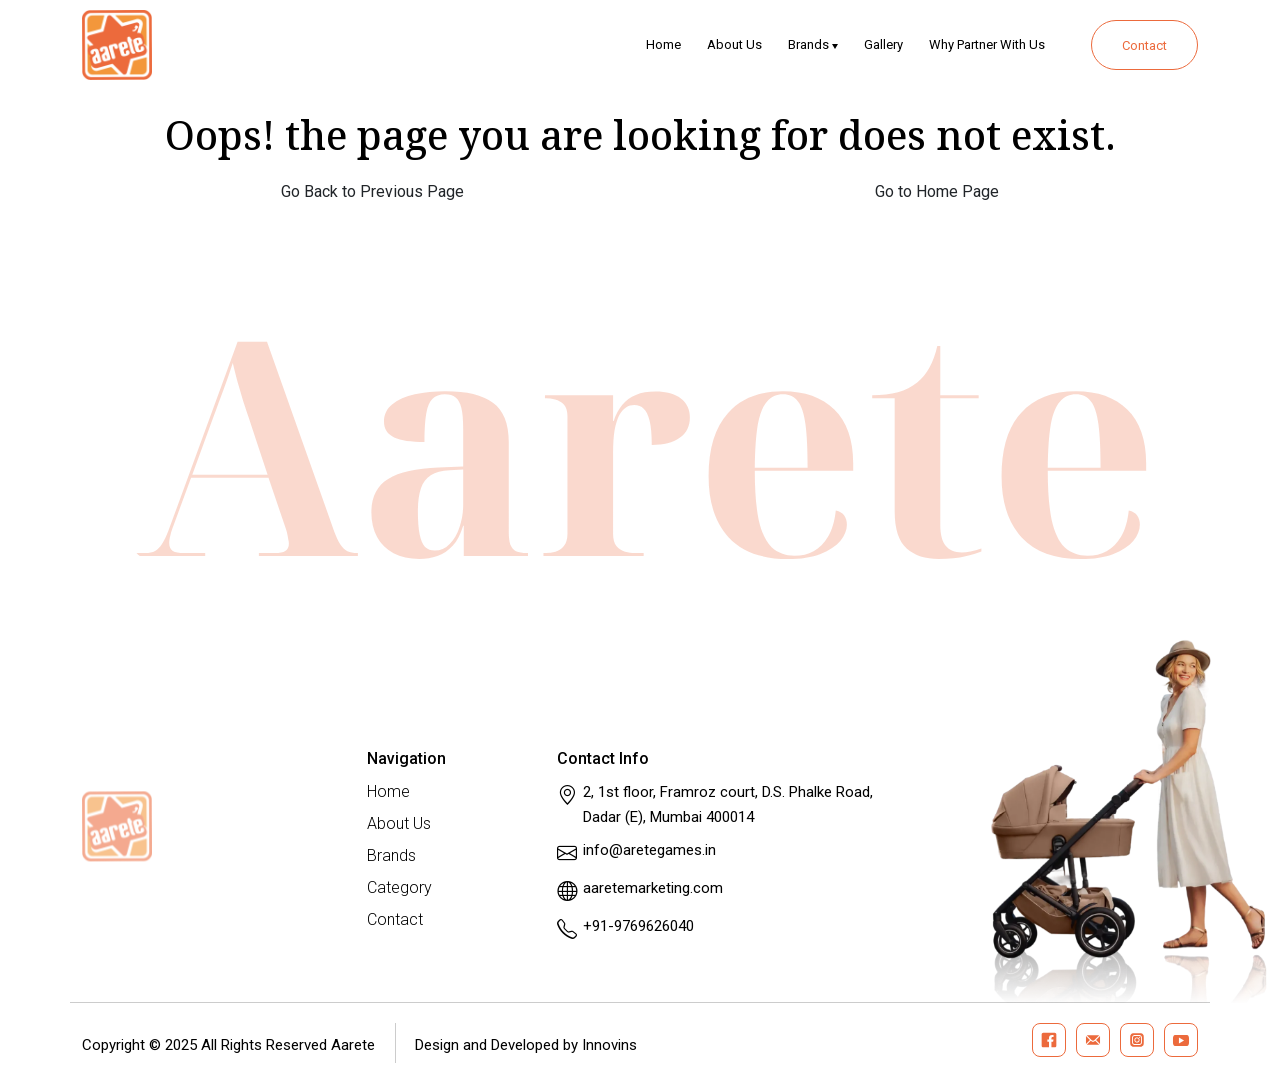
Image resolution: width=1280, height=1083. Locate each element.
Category (399, 887)
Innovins (609, 1045)
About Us (734, 44)
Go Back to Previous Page (372, 191)
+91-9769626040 (638, 926)
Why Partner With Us (987, 44)
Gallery (883, 44)
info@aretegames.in (649, 850)
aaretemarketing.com (653, 888)
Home (663, 44)
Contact (1144, 45)
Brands (808, 44)
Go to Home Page (937, 191)
